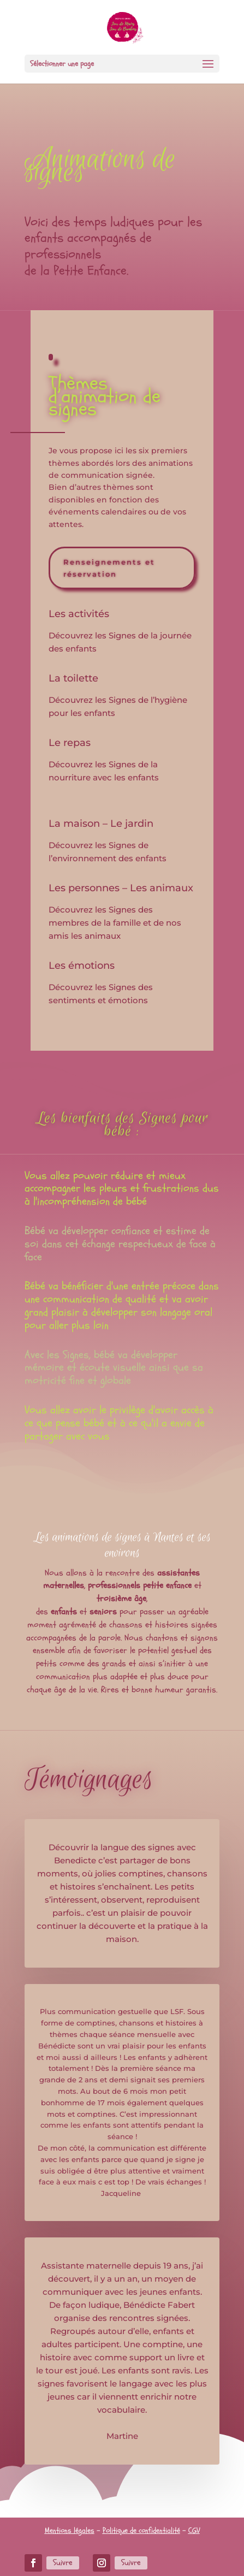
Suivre (63, 2562)
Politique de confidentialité (141, 2530)
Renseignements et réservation (109, 568)
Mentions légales (69, 2530)
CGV (194, 2530)
